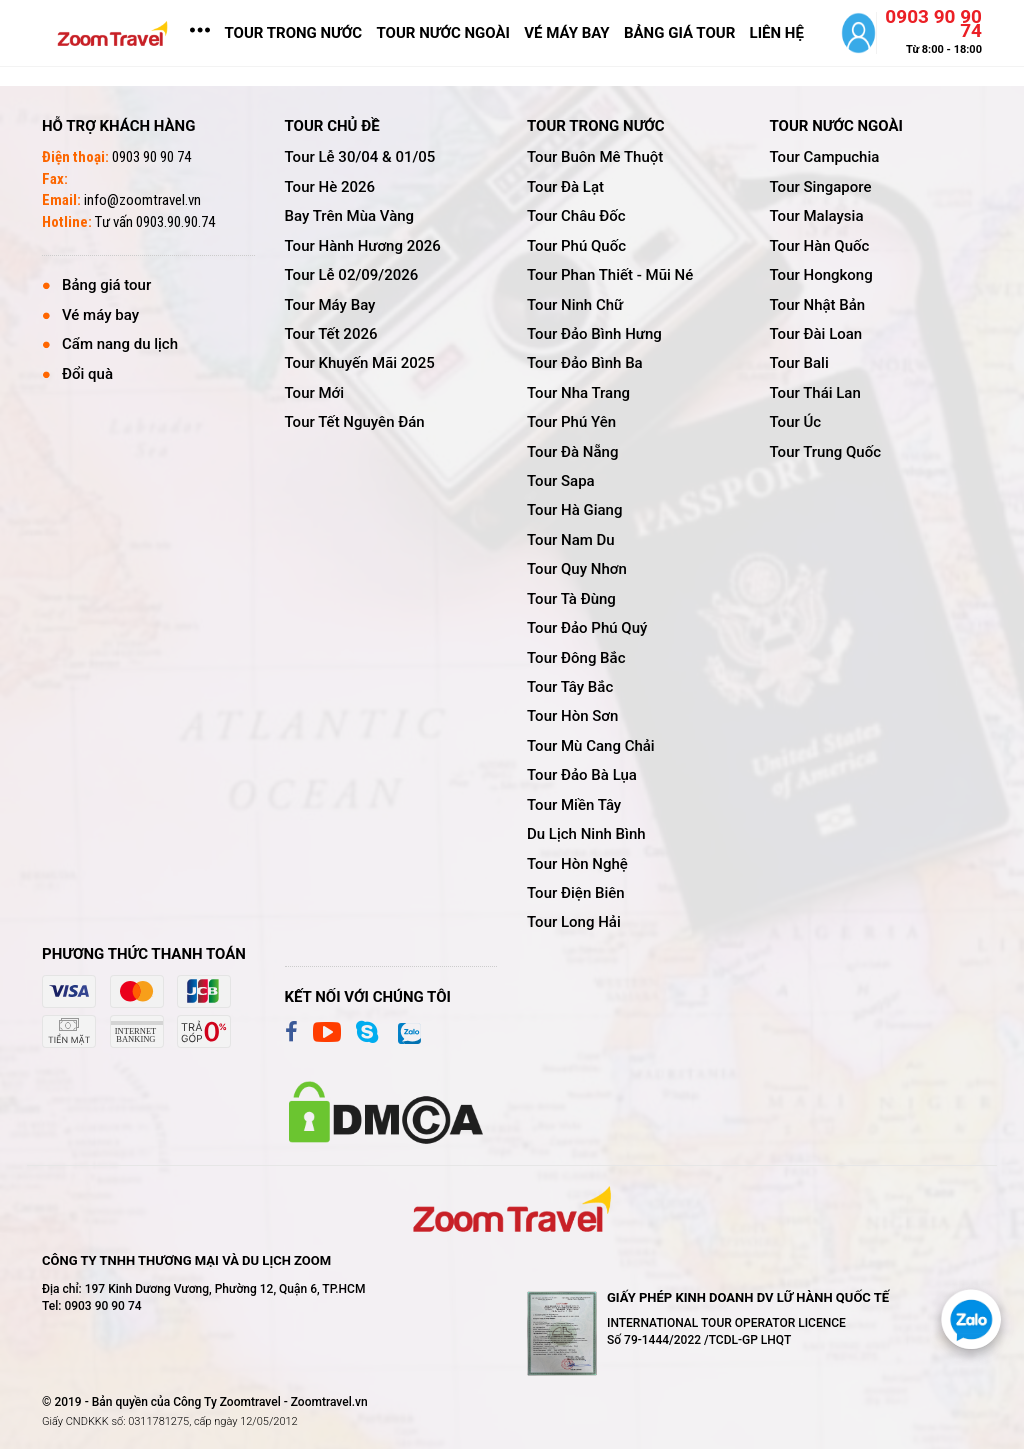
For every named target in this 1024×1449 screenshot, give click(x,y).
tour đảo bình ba (585, 363)
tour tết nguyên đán (355, 422)
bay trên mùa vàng (350, 216)
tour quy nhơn (577, 569)
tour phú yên (571, 422)
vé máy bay (566, 33)
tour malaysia (817, 216)
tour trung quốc (826, 452)
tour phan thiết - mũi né (610, 275)
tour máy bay (330, 305)
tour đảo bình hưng (594, 334)
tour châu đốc (576, 216)
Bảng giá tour (106, 285)
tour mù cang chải (591, 746)
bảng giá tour (679, 33)
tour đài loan (816, 334)
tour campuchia (825, 157)
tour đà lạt (565, 187)
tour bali (799, 363)
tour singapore (821, 187)
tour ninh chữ (575, 305)
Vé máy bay (100, 315)
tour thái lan (815, 393)
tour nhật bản (818, 305)
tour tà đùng (571, 599)
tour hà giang (574, 510)
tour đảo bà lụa (582, 775)
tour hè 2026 (330, 187)
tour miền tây (574, 805)
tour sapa (561, 481)
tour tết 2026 (331, 334)
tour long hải (574, 922)
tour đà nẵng (572, 452)
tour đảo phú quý (587, 628)
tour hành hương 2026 (363, 246)
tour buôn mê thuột (595, 157)
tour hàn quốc (820, 246)
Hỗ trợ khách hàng (118, 126)
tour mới (315, 393)
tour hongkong (821, 275)
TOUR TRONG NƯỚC (293, 33)
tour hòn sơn (572, 716)
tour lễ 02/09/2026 (352, 275)
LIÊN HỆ (777, 33)
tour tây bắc (570, 687)
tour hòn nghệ (577, 864)
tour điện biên (576, 893)
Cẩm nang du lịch (120, 344)
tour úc (796, 422)
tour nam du (571, 540)
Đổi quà (87, 374)
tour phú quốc (576, 246)
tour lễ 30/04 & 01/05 (360, 157)
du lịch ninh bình (586, 834)
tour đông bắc (576, 658)
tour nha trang (578, 393)
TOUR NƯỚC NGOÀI (443, 33)
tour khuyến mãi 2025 (360, 363)
